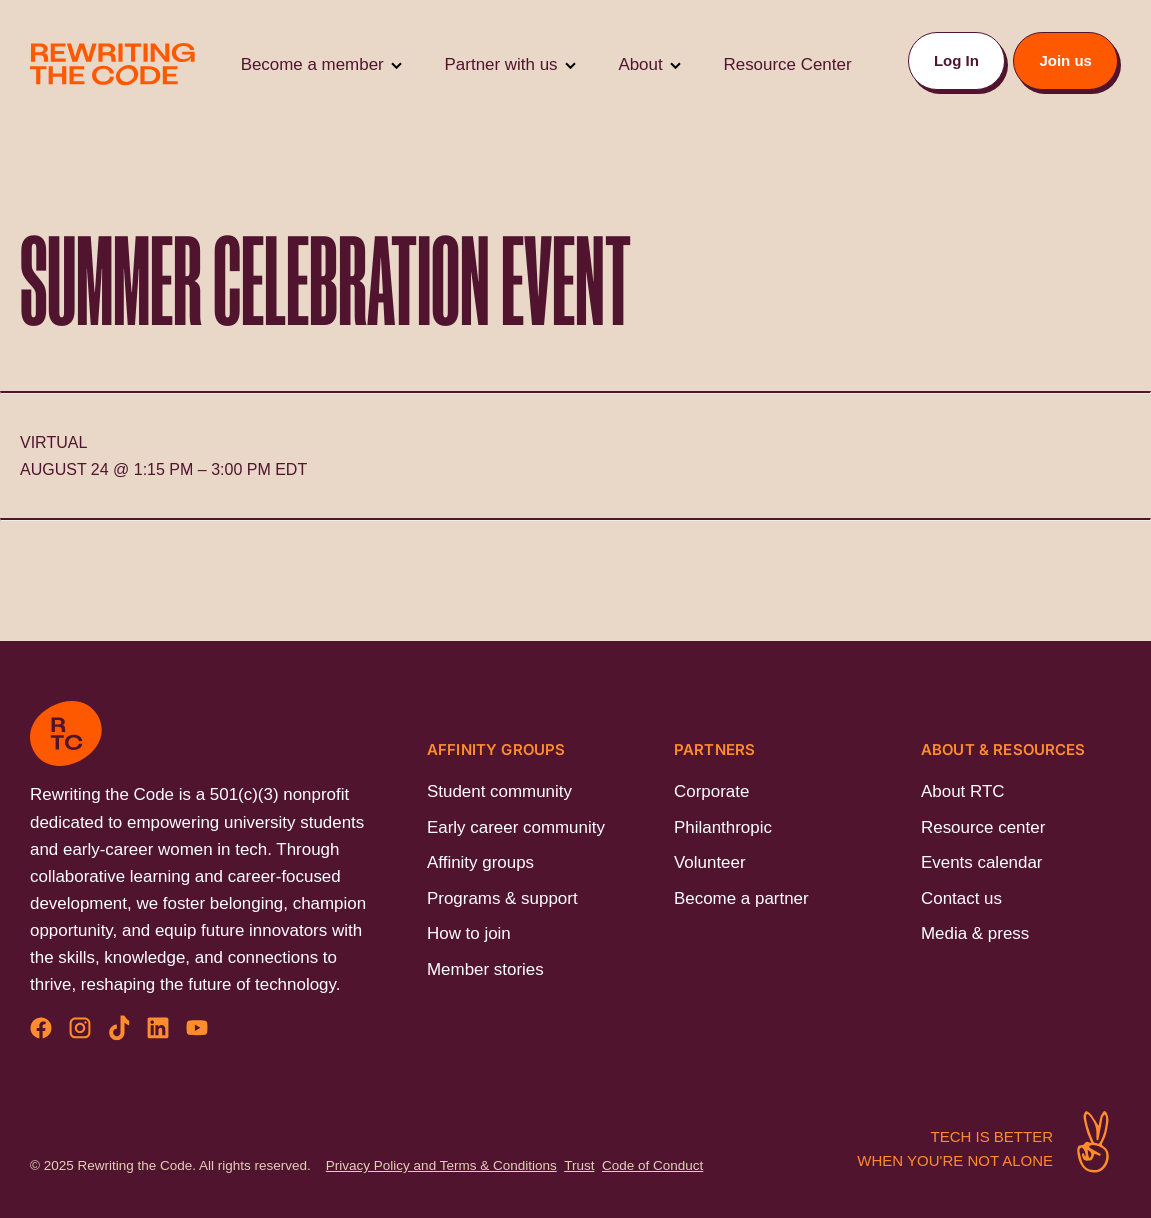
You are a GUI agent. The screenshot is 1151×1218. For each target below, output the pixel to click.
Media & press (975, 933)
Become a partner (741, 898)
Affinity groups (480, 862)
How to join (469, 933)
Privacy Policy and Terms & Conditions (441, 1165)
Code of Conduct (652, 1165)
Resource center (983, 827)
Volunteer (710, 862)
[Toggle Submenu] (396, 64)
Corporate (711, 791)
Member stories (485, 969)
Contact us (961, 898)
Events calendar (981, 862)
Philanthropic (723, 827)
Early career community (516, 827)
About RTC (962, 791)
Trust (579, 1165)
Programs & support (502, 898)
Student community (499, 791)
